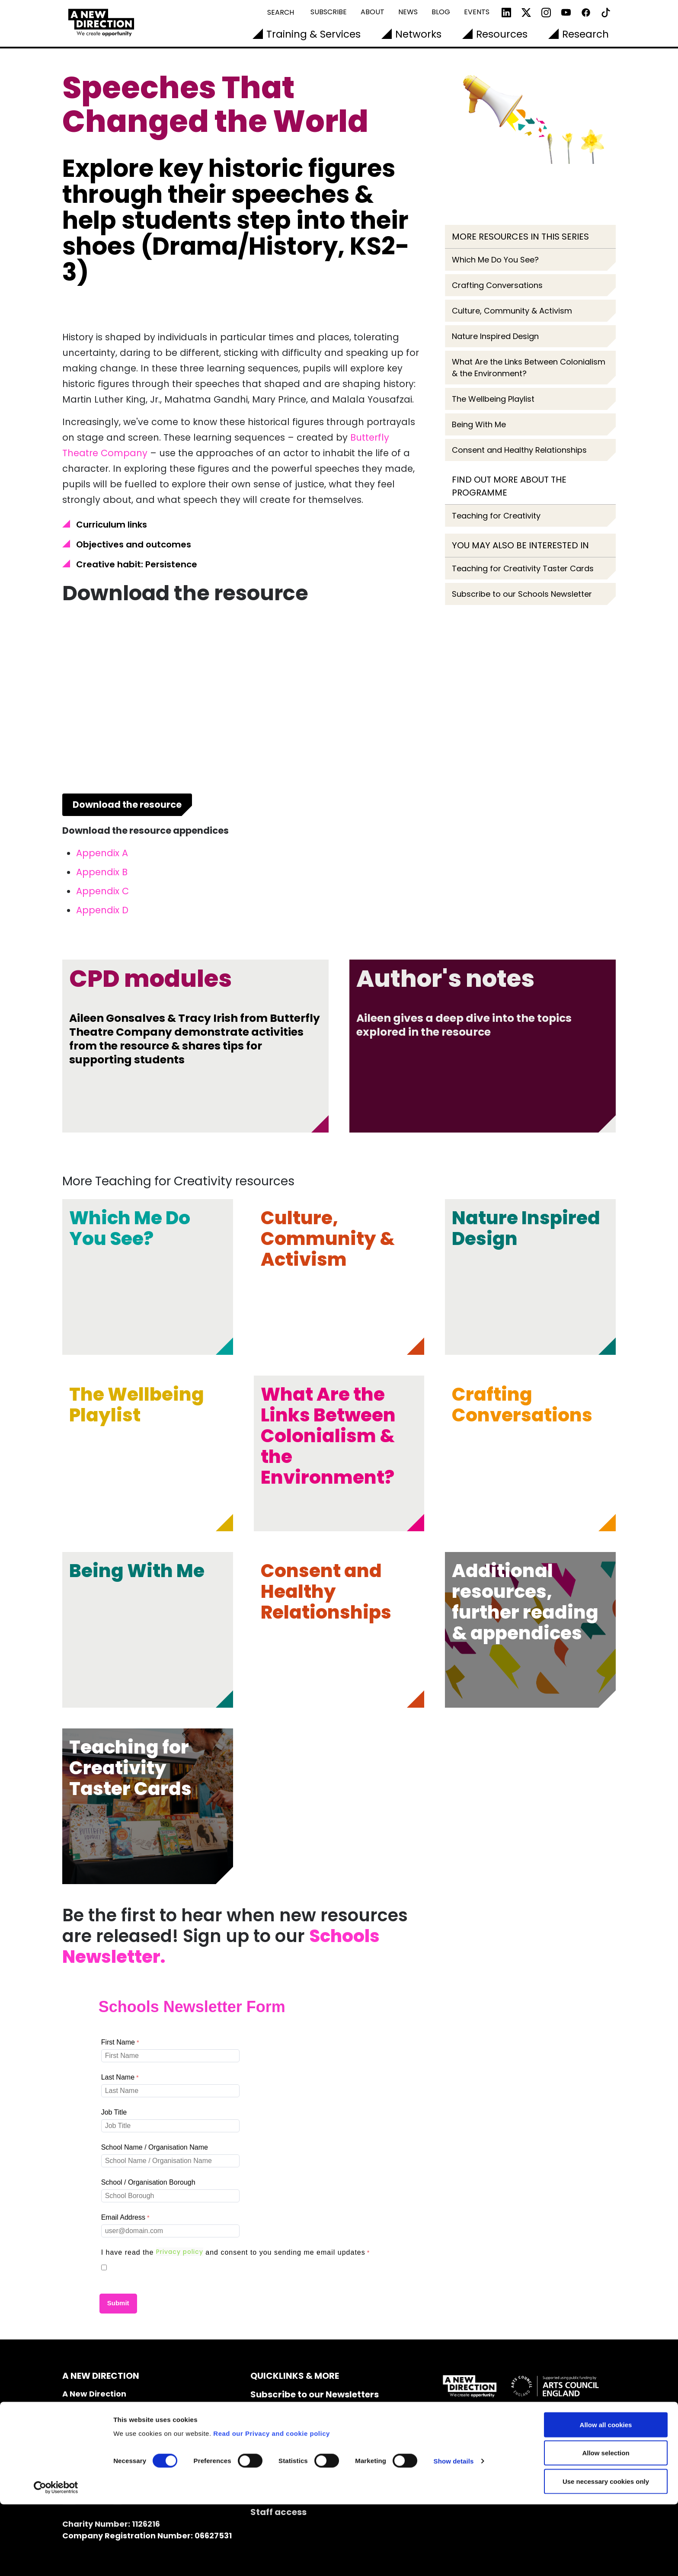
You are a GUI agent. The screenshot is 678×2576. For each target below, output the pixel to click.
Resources (502, 34)
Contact (269, 2409)
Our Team (272, 2424)
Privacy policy (179, 2251)
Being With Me (479, 424)
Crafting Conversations (497, 285)
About (372, 12)
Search (280, 12)
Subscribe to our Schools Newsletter (522, 594)
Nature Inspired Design (495, 336)
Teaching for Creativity (496, 515)
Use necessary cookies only (606, 2553)
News (408, 12)
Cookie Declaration (293, 2468)
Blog (441, 12)
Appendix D (102, 910)
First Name (118, 2042)
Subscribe (328, 12)
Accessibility (279, 2453)
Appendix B (102, 872)
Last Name (117, 2077)
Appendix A (102, 853)
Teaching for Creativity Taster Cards (523, 568)
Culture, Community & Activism (512, 310)
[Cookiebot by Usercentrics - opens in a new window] (56, 2559)
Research (585, 34)
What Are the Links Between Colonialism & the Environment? (528, 367)
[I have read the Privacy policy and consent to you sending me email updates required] (236, 2253)
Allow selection (605, 2524)
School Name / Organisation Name (154, 2147)
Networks (418, 34)
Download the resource (127, 804)
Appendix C (102, 891)
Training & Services (313, 34)
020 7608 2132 (90, 2459)
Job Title (114, 2112)
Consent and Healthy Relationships (519, 450)
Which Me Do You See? (495, 259)
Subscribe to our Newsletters (314, 2394)
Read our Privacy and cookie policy (271, 2505)
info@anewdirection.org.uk (118, 2470)
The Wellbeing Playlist (493, 399)
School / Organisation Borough (148, 2182)
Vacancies (274, 2438)
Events (476, 12)
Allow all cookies (606, 2496)
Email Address (123, 2217)
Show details (454, 2533)
